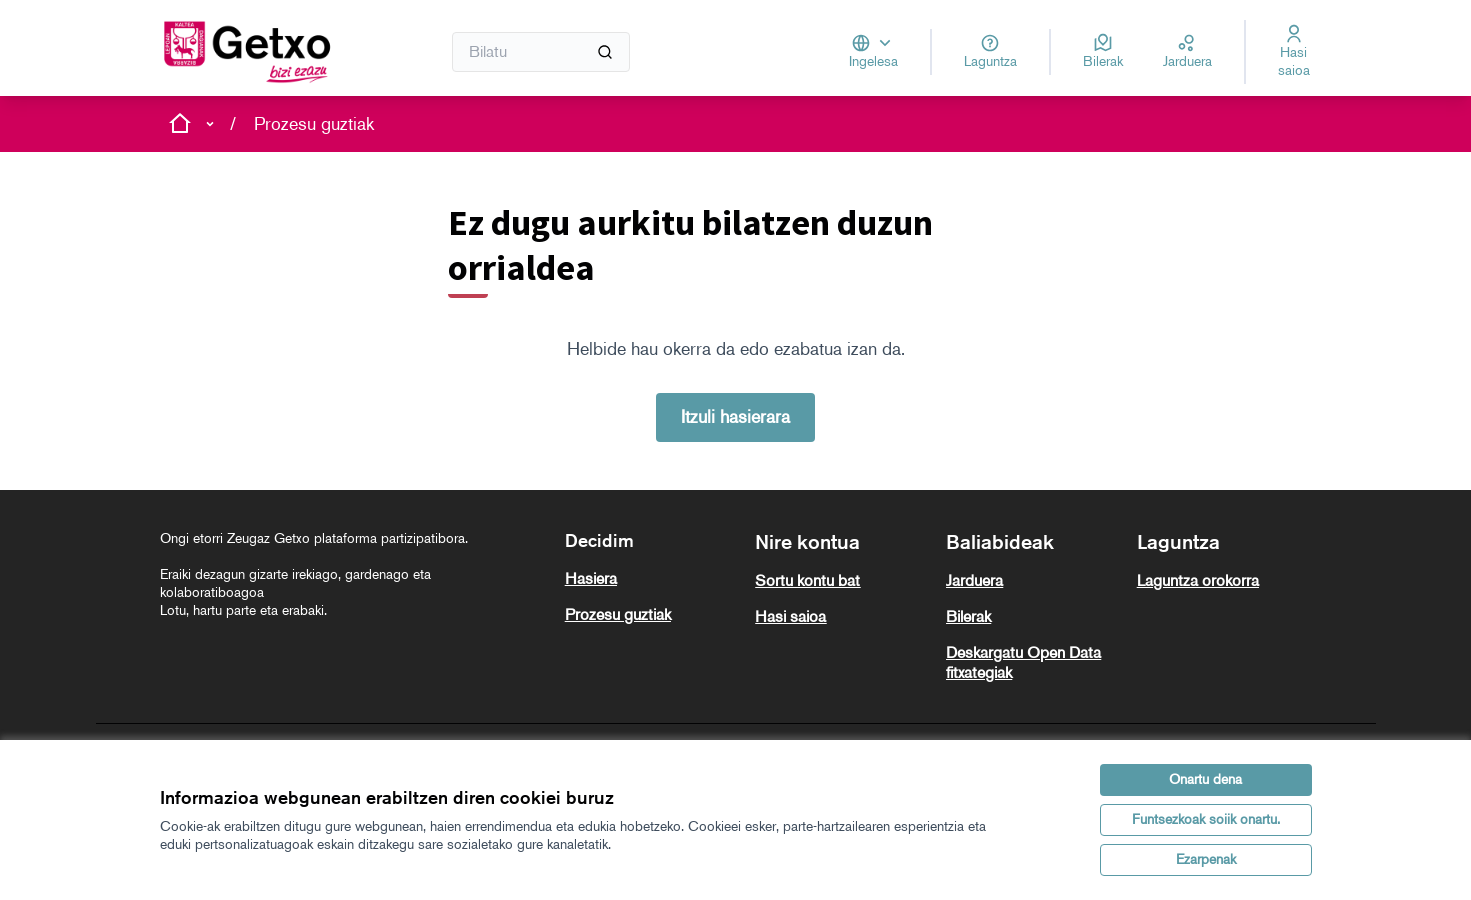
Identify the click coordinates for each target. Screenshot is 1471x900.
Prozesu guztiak (314, 124)
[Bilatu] (541, 52)
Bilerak (968, 616)
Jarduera (974, 580)
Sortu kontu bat (807, 580)
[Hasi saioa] (1294, 52)
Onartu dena (1205, 779)
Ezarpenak (1206, 859)
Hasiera (591, 578)
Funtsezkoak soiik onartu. (1206, 819)
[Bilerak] (1103, 52)
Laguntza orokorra (1198, 580)
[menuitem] (652, 579)
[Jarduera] (1187, 52)
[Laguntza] (990, 52)
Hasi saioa (790, 616)
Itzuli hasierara (735, 417)
